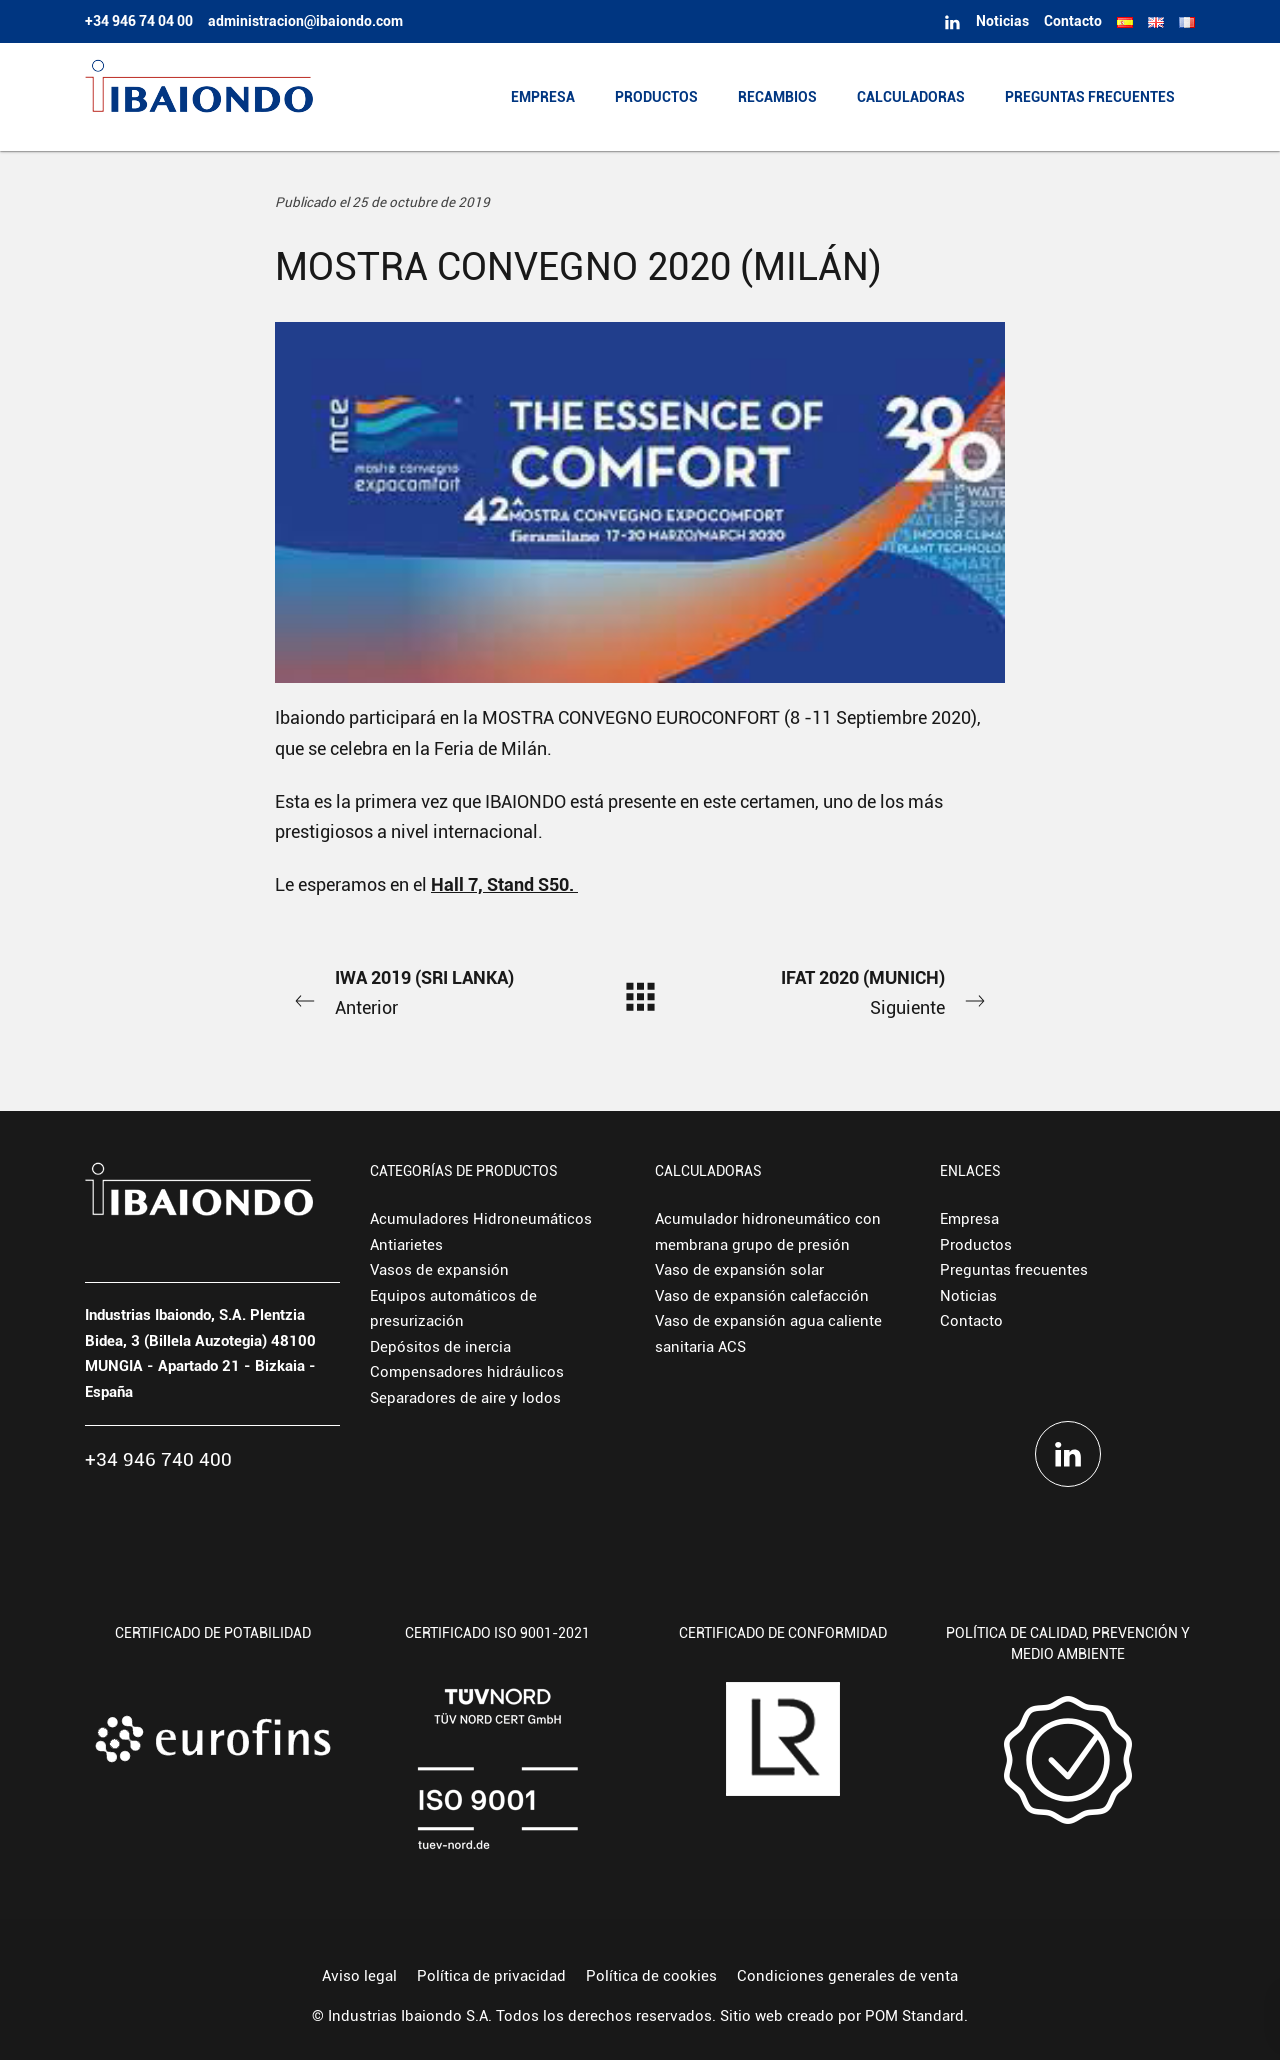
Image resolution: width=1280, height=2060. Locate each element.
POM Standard (914, 2016)
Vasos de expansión (439, 1270)
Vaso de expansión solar (739, 1270)
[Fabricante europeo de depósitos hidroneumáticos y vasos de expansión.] (199, 97)
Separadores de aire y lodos (465, 1398)
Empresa (969, 1219)
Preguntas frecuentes (1014, 1270)
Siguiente (860, 991)
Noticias (968, 1296)
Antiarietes (406, 1245)
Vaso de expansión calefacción (762, 1296)
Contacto (971, 1321)
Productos (976, 1245)
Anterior (420, 991)
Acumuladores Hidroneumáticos (481, 1219)
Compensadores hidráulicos (467, 1372)
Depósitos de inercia (440, 1347)
